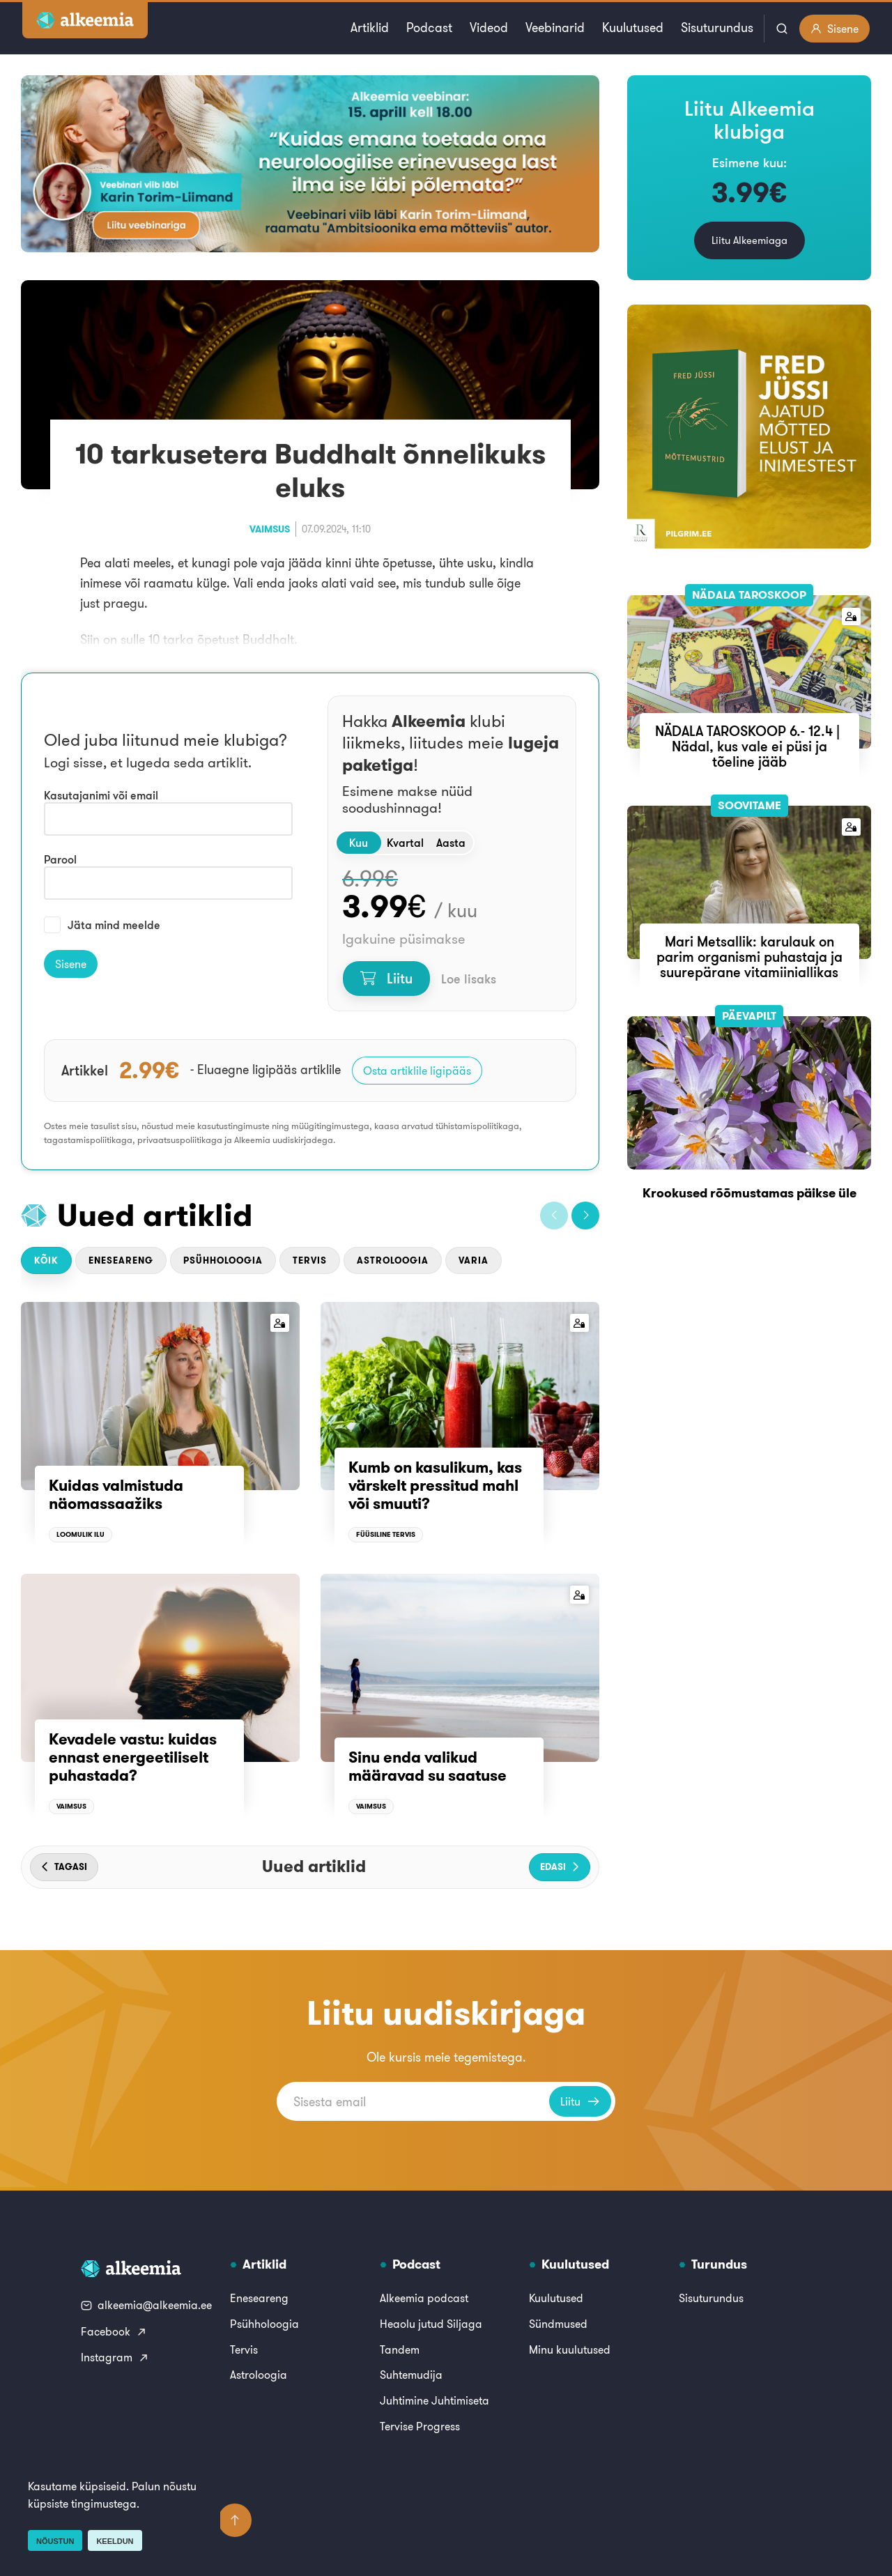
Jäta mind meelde (102, 925)
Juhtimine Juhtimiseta (434, 2400)
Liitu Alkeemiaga (749, 240)
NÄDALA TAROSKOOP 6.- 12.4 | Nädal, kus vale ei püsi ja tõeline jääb (749, 746)
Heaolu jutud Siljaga (431, 2324)
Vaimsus (269, 529)
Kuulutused (632, 28)
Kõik (46, 1260)
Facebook (114, 2331)
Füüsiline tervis (385, 1534)
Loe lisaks (468, 978)
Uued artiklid (155, 1215)
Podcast (429, 28)
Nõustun (55, 2541)
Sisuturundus (717, 28)
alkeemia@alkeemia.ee (146, 2305)
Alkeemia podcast (424, 2298)
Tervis (310, 1260)
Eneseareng (121, 1260)
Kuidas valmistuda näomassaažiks (116, 1494)
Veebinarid (555, 28)
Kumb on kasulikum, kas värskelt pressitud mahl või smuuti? (435, 1485)
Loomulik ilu (80, 1534)
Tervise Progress (420, 2426)
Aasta (451, 843)
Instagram (115, 2357)
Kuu (358, 843)
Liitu (386, 978)
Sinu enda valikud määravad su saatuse (427, 1766)
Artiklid (370, 28)
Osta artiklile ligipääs (417, 1071)
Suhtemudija (411, 2375)
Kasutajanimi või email (101, 795)
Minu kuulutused (569, 2349)
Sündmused (558, 2324)
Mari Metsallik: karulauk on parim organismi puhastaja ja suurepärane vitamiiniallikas (749, 957)
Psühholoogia (223, 1260)
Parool (60, 859)
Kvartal (405, 843)
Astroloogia (393, 1260)
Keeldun (114, 2541)
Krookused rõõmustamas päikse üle (749, 1193)
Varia (474, 1260)
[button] (554, 1215)
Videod (489, 28)
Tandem (400, 2349)
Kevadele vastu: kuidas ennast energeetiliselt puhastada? (133, 1757)
